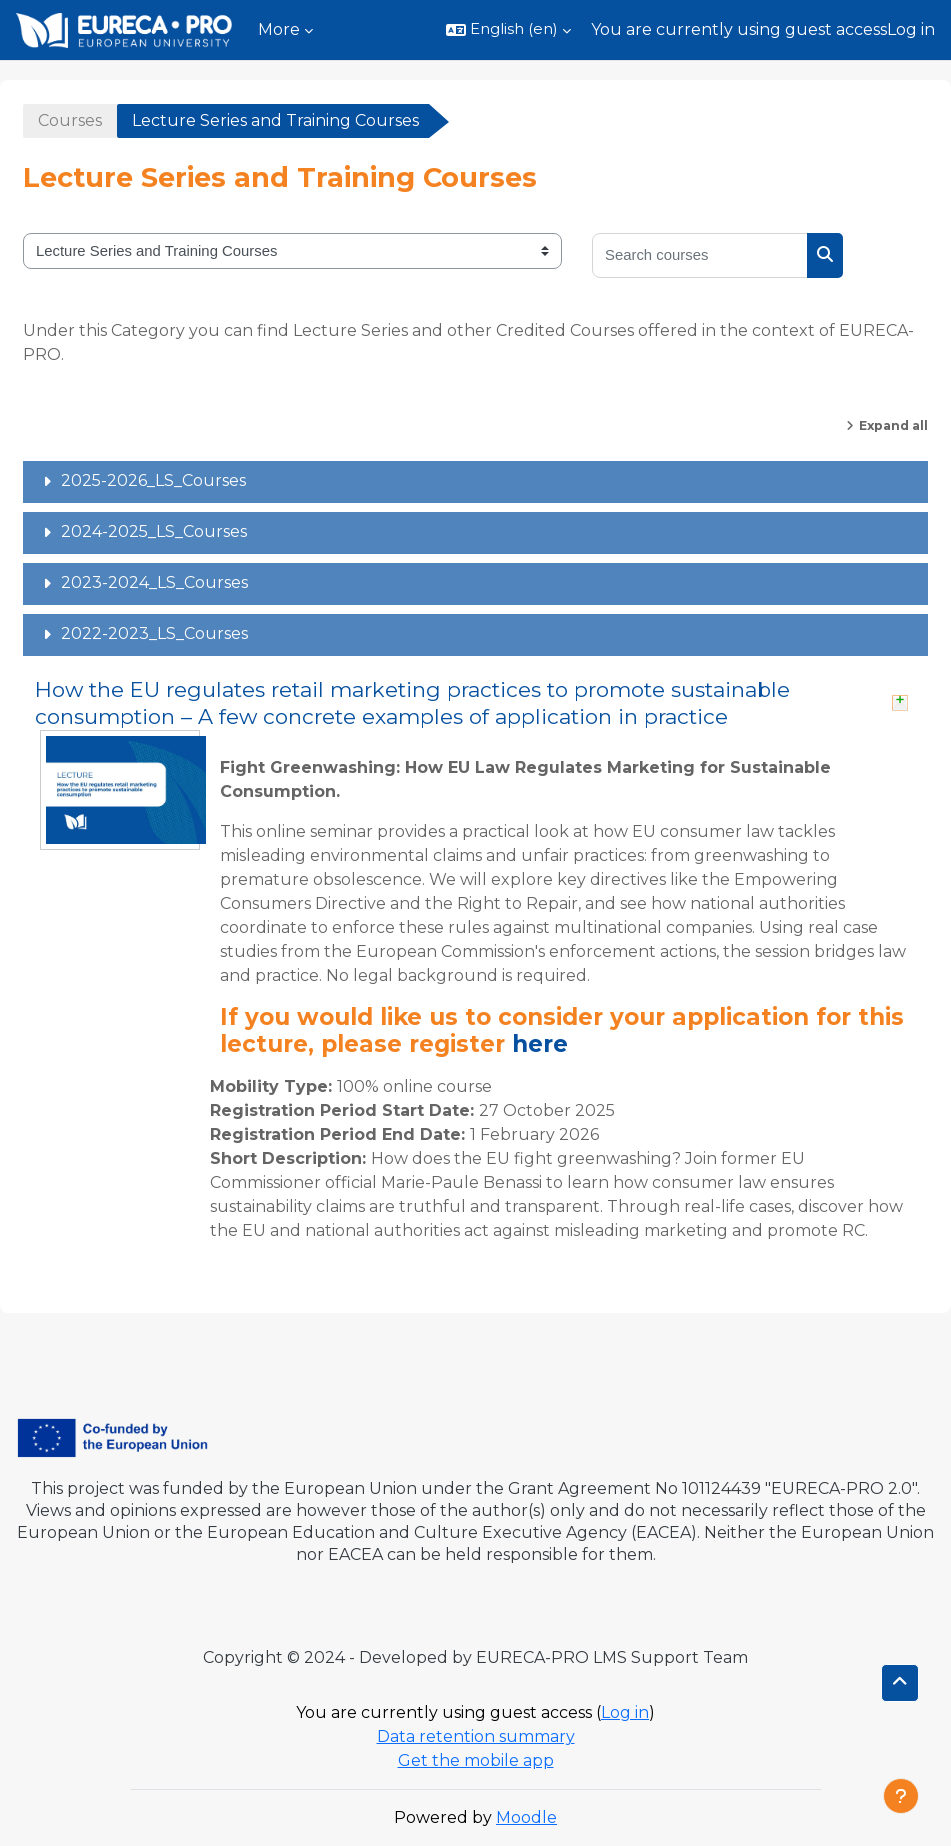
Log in (911, 29)
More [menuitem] (279, 29)
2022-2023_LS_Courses (154, 633)
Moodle (526, 1817)
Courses (70, 120)
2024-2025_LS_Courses (154, 531)
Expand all (893, 425)
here (540, 1044)
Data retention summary (476, 1736)
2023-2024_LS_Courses (154, 582)
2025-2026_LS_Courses (153, 480)
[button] (508, 30)
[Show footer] (901, 1796)
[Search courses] (700, 255)
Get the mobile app (476, 1760)
